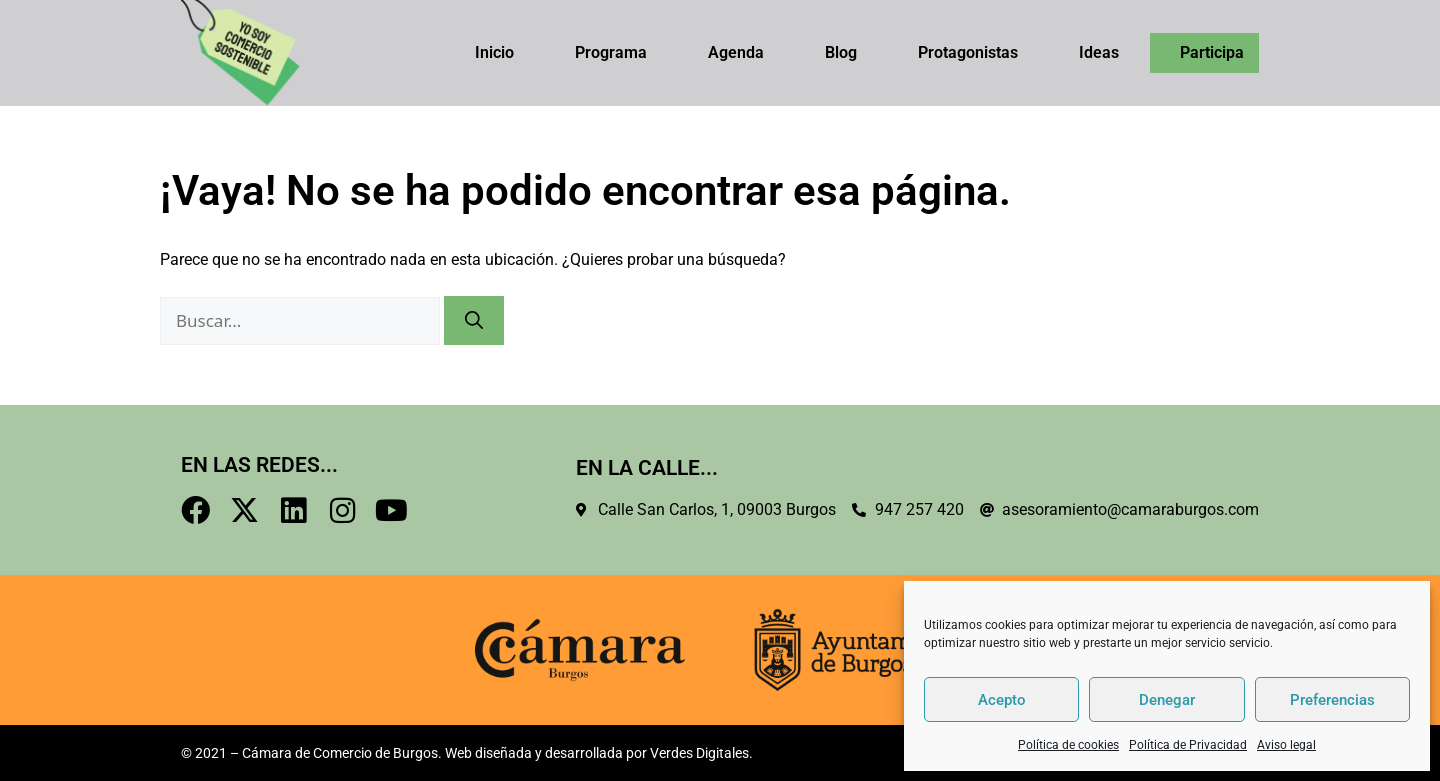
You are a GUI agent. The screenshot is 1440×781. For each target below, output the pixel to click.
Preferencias (1332, 700)
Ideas (1099, 52)
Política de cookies (1068, 745)
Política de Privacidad (1188, 745)
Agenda (736, 52)
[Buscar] (474, 320)
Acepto (1002, 700)
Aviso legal (1286, 745)
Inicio (494, 52)
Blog (841, 52)
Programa (611, 52)
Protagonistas (968, 52)
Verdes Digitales (699, 753)
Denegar (1167, 700)
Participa (1212, 52)
